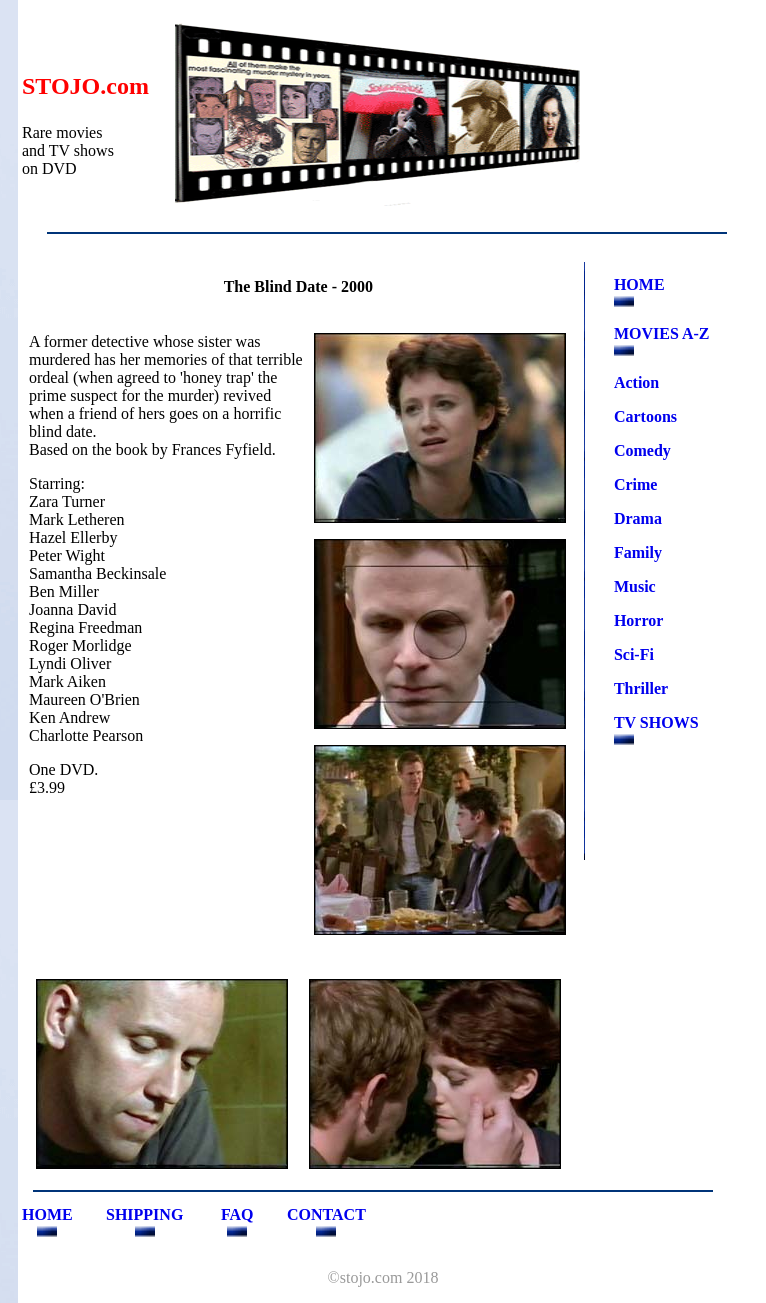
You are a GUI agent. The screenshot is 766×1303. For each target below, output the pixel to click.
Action (636, 382)
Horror (638, 620)
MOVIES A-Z (662, 333)
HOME (639, 284)
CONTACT (326, 1214)
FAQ (237, 1214)
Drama (638, 518)
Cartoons (645, 416)
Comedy (642, 450)
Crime (636, 484)
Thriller (641, 688)
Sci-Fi (634, 654)
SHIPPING (144, 1214)
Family (638, 552)
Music (635, 586)
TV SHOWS (656, 722)
